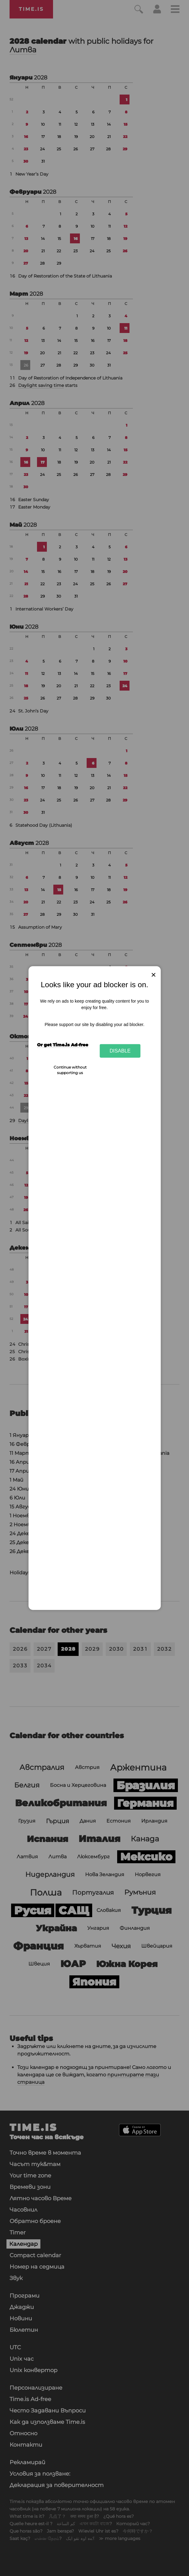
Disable (120, 1050)
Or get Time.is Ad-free (62, 1045)
